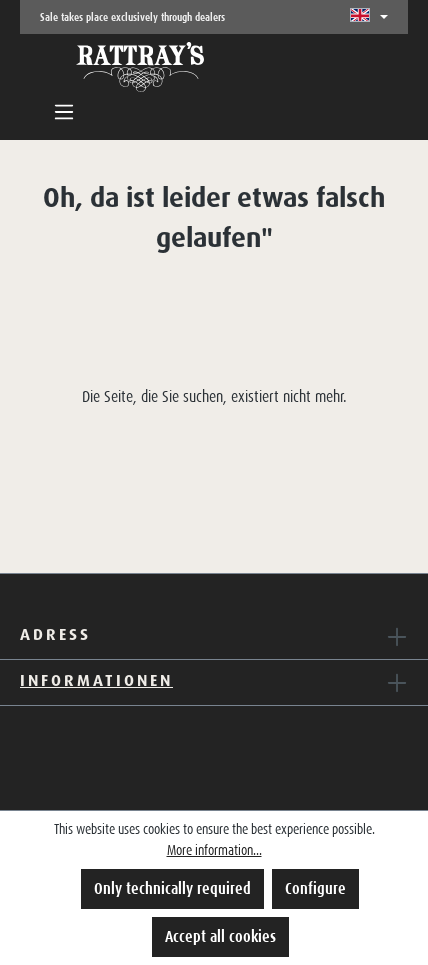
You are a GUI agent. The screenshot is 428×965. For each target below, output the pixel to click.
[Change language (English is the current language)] (369, 17)
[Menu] (64, 112)
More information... (214, 850)
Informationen (96, 680)
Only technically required (172, 888)
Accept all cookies (220, 936)
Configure (315, 888)
